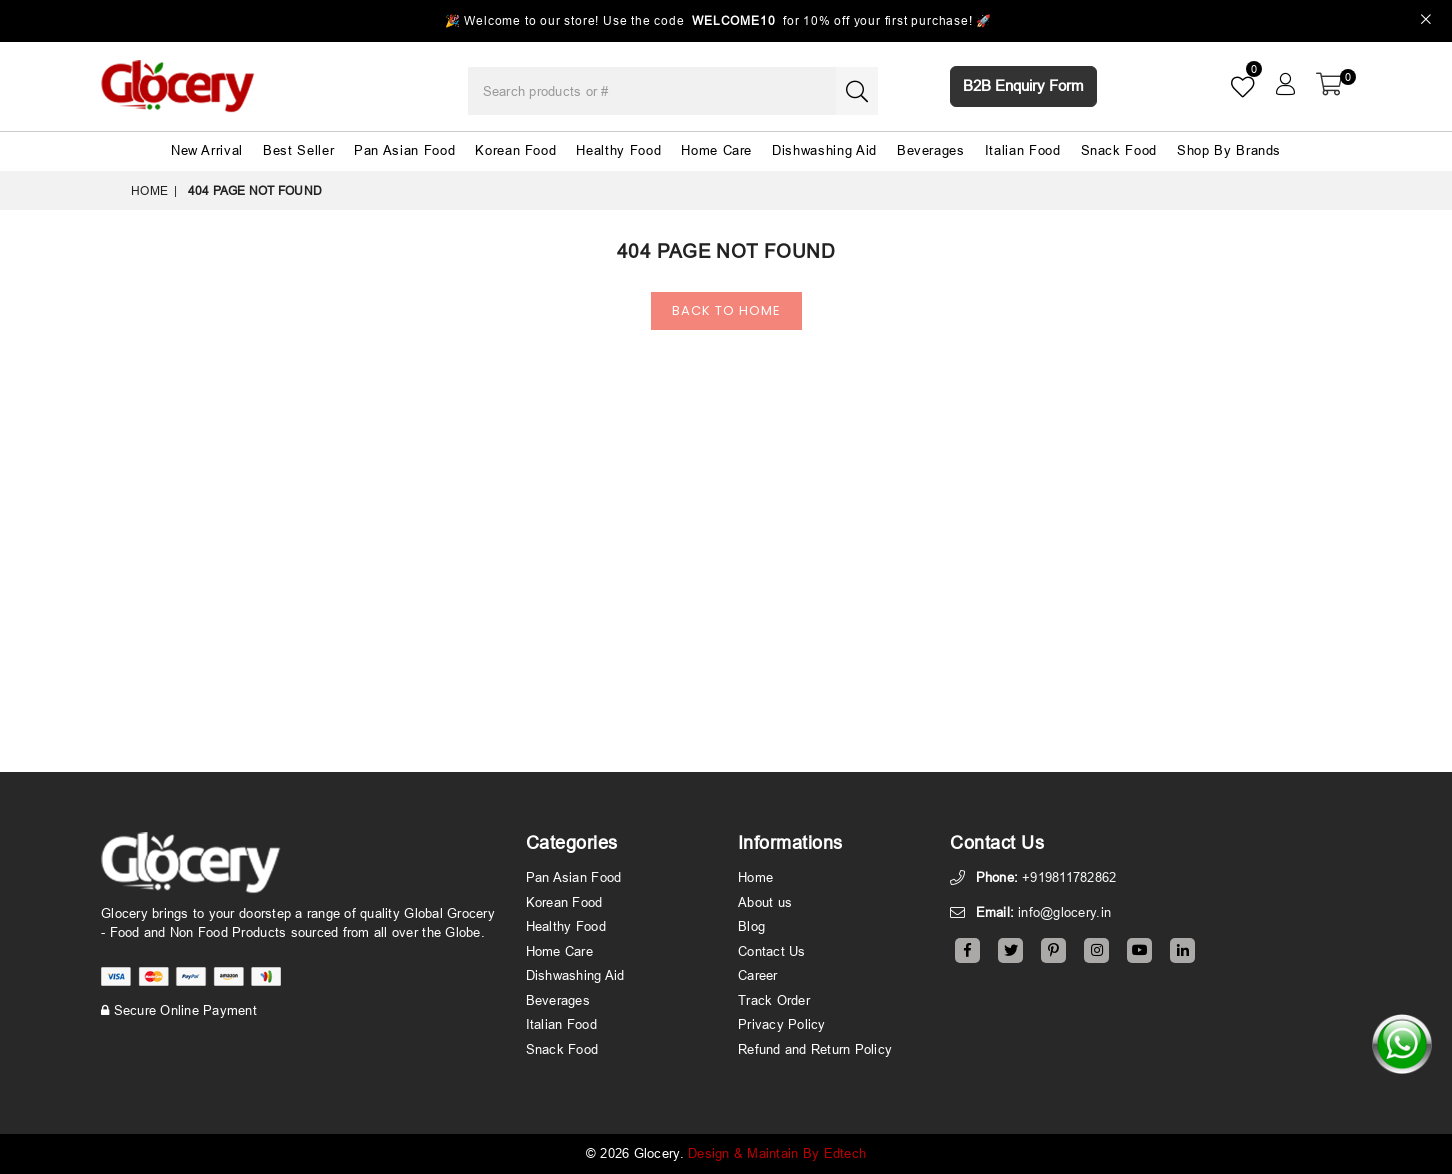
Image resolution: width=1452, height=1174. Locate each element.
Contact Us (772, 951)
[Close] (1426, 21)
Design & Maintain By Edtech (777, 1153)
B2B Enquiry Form (1023, 85)
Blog (751, 926)
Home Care (716, 150)
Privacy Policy (782, 1024)
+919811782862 (1069, 877)
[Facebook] (967, 950)
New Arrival (207, 150)
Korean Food (515, 150)
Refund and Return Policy (815, 1049)
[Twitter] (1010, 950)
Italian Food (1023, 150)
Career (758, 975)
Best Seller (298, 150)
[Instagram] (1096, 950)
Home (149, 190)
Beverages (931, 150)
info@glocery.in (1064, 912)
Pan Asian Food (404, 150)
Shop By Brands (1229, 150)
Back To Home (726, 310)
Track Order (774, 1000)
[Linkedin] (1182, 950)
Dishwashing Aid (824, 150)
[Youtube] (1139, 950)
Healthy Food (618, 150)
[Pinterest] (1053, 950)
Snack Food (1119, 150)
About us (765, 902)
